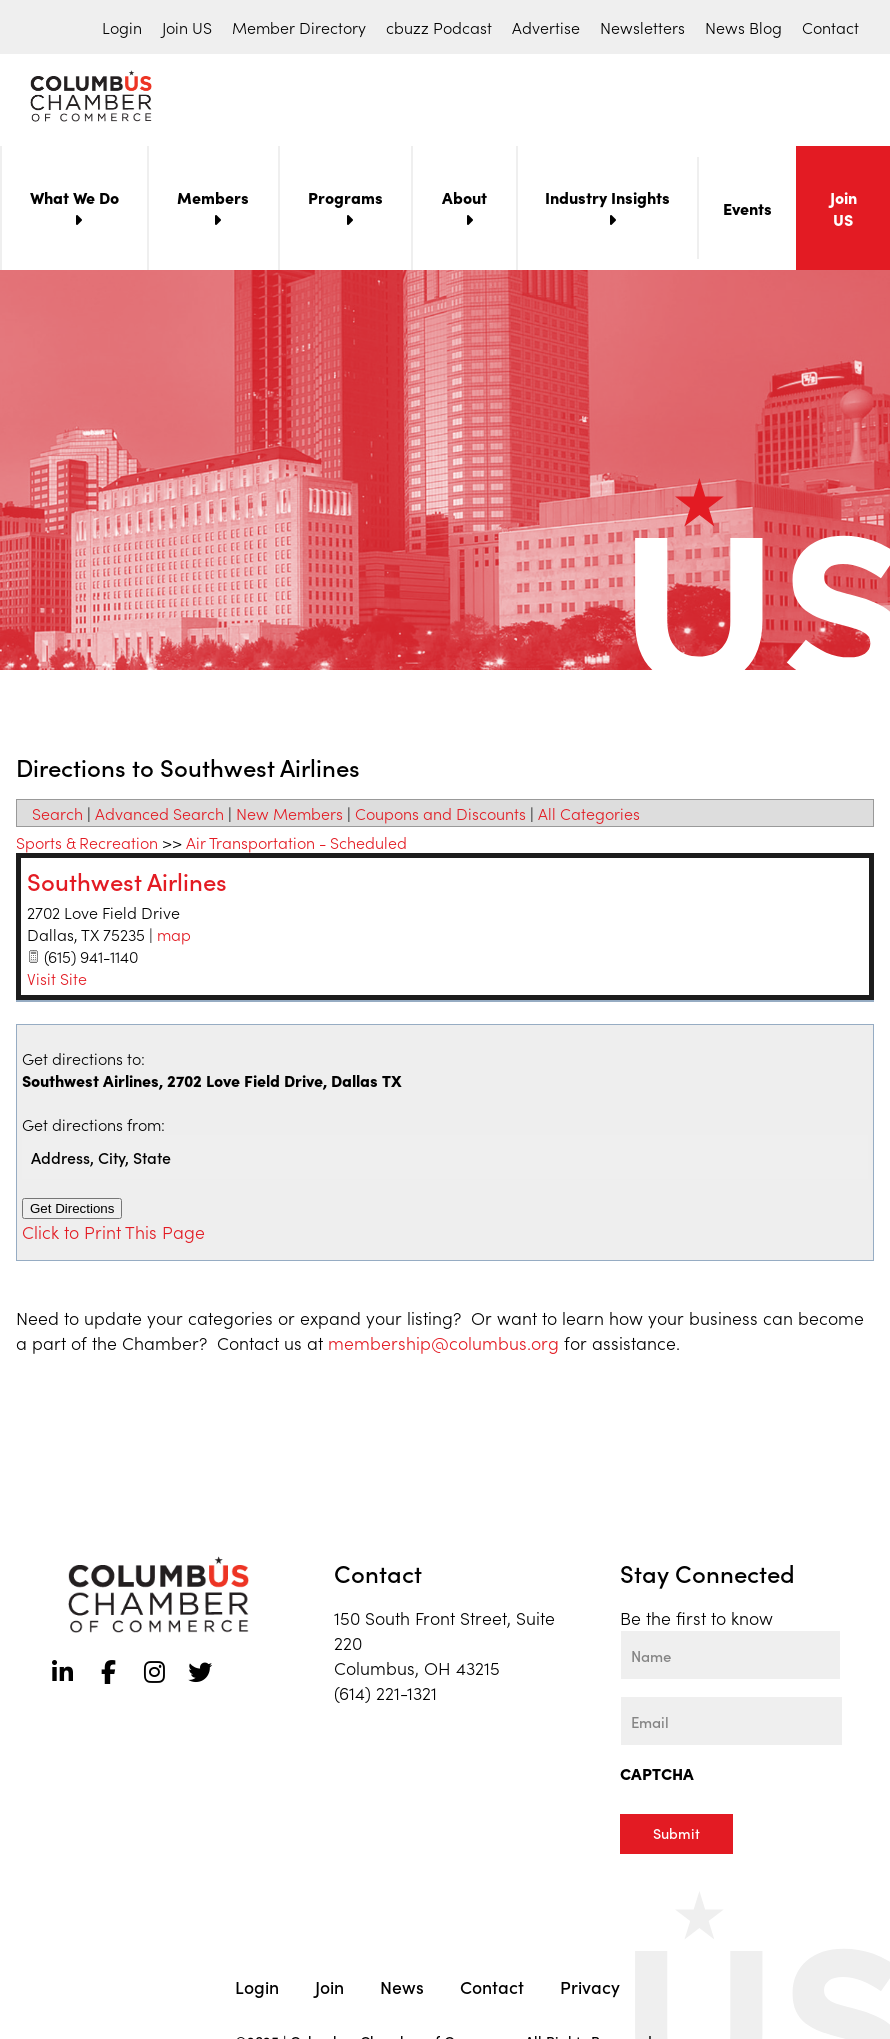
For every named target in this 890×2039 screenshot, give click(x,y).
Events (747, 212)
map (174, 938)
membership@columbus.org (443, 1346)
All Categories (589, 817)
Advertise (546, 27)
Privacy (590, 1982)
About (464, 201)
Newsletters (642, 27)
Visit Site (57, 982)
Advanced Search (159, 817)
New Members (289, 817)
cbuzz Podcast (439, 27)
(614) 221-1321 (385, 1696)
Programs (345, 201)
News (402, 1982)
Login (122, 27)
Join (329, 1982)
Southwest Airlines (127, 884)
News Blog (743, 27)
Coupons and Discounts (440, 817)
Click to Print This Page (113, 1235)
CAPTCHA (657, 1777)
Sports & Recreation (87, 846)
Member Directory (299, 27)
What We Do (74, 201)
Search (57, 817)
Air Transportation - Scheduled (296, 846)
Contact (830, 27)
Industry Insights (607, 201)
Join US (187, 27)
